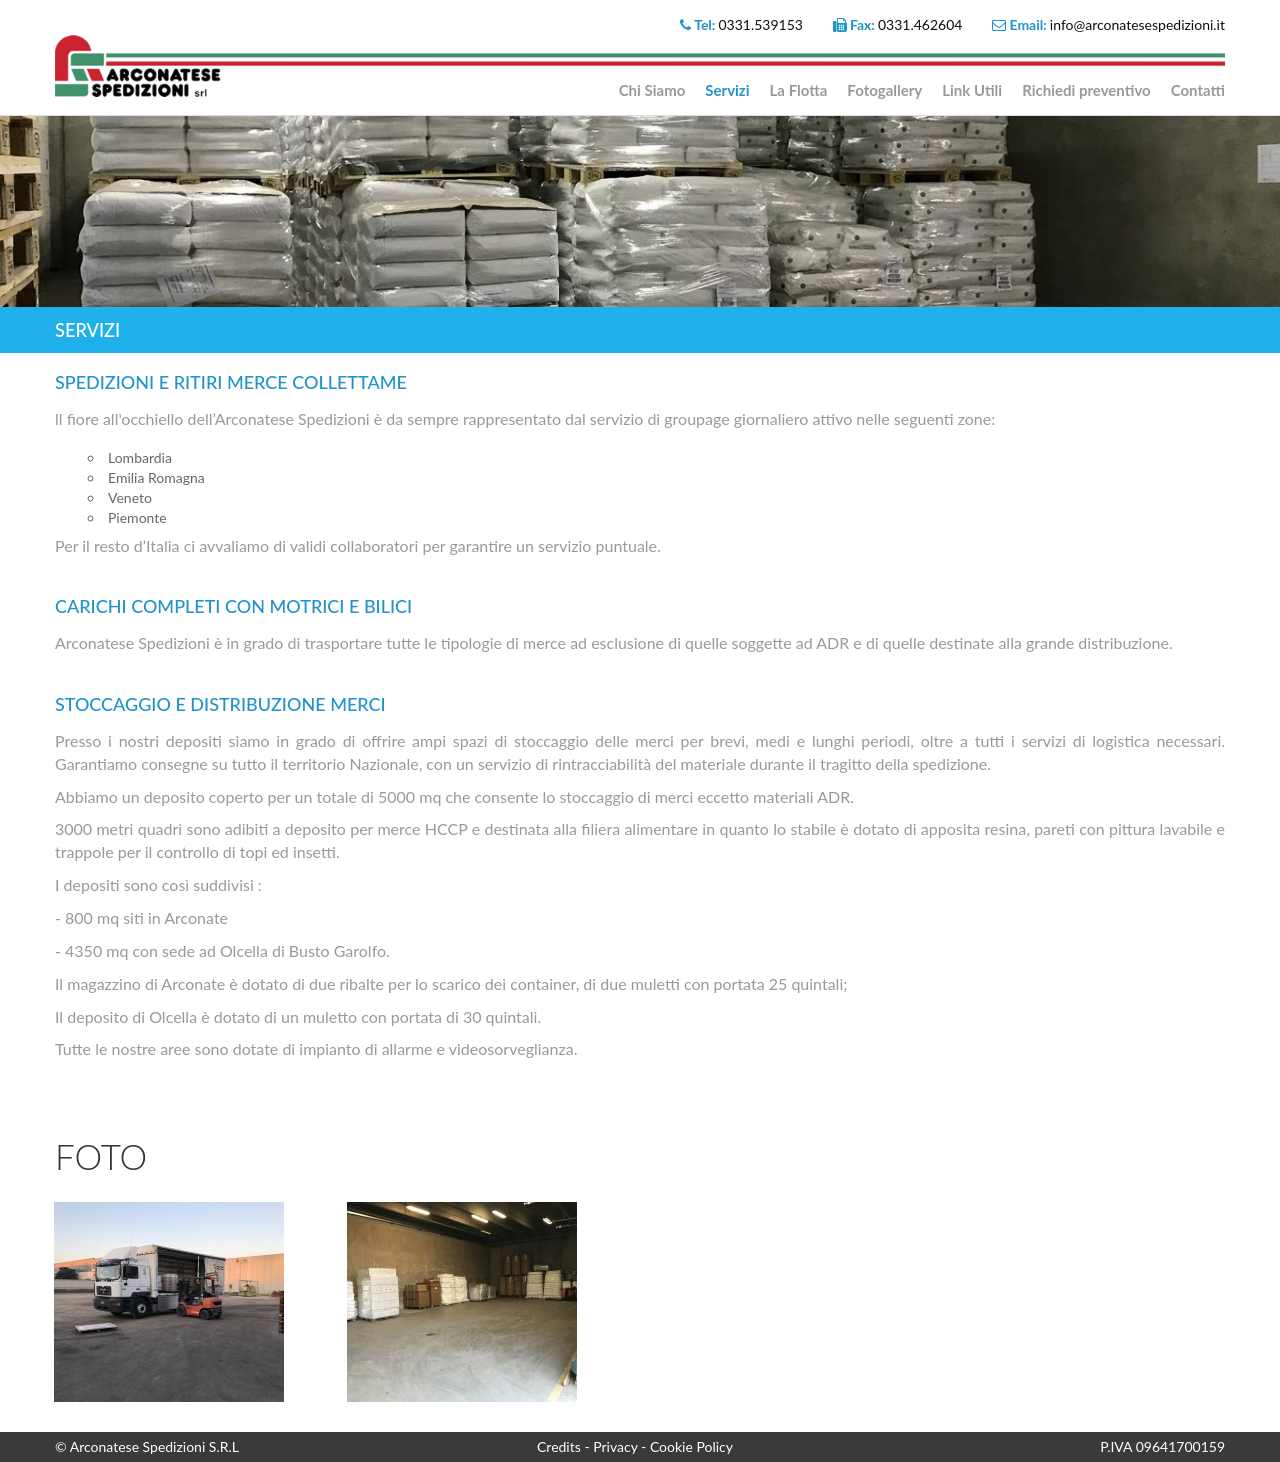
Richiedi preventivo (1086, 90)
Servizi (727, 90)
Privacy (617, 1446)
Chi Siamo (652, 90)
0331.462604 (920, 24)
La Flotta (799, 90)
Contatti (1198, 90)
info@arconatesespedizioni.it (1137, 24)
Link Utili (972, 90)
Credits (560, 1446)
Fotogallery (884, 90)
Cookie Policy (691, 1446)
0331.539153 (760, 24)
